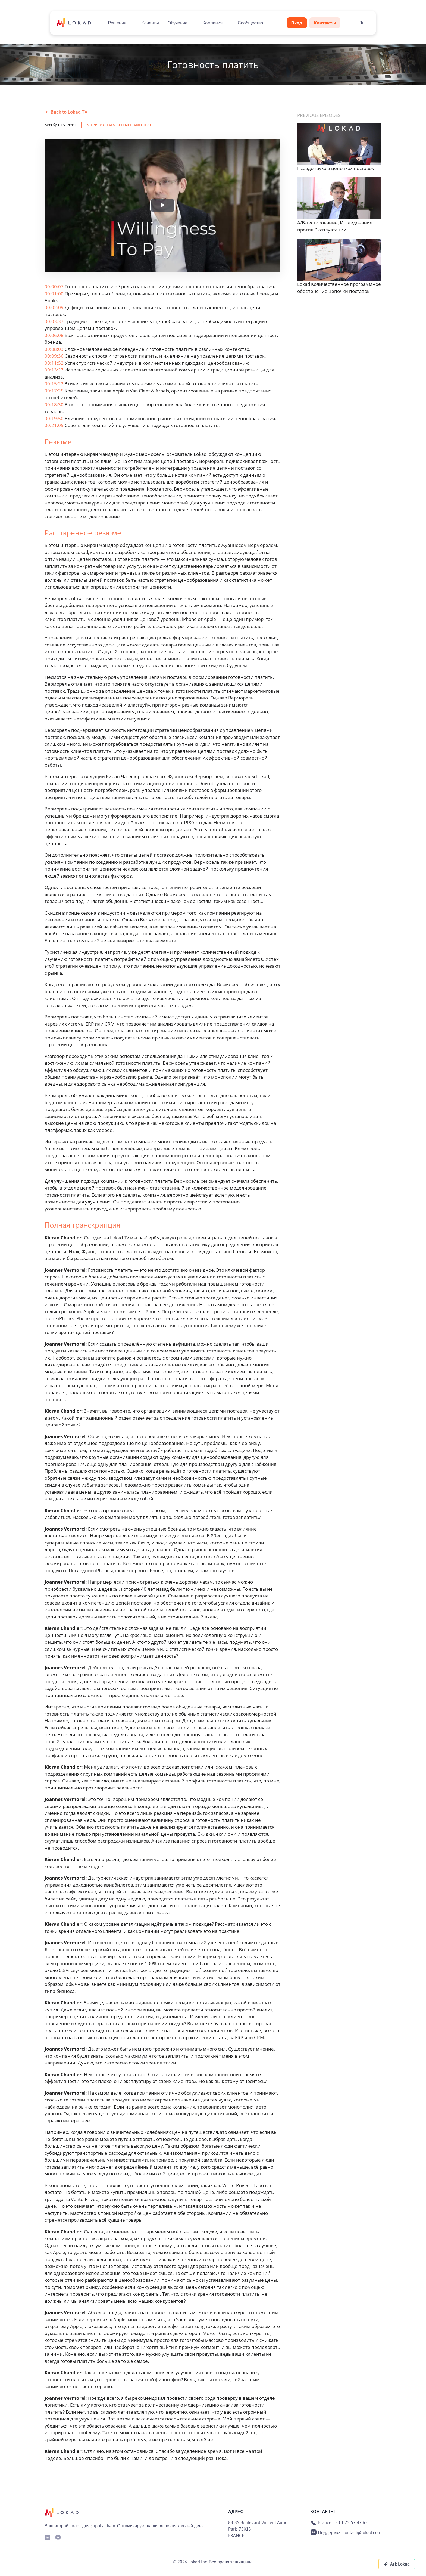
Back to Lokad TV (66, 112)
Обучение (177, 23)
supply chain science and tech (120, 125)
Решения (117, 23)
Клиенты (150, 23)
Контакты (325, 23)
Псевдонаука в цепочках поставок (335, 168)
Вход (296, 23)
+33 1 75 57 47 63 (350, 2522)
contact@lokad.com (362, 2532)
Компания (213, 23)
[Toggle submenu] (131, 23)
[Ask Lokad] (396, 2564)
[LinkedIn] (48, 2537)
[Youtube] (58, 2537)
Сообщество (250, 23)
